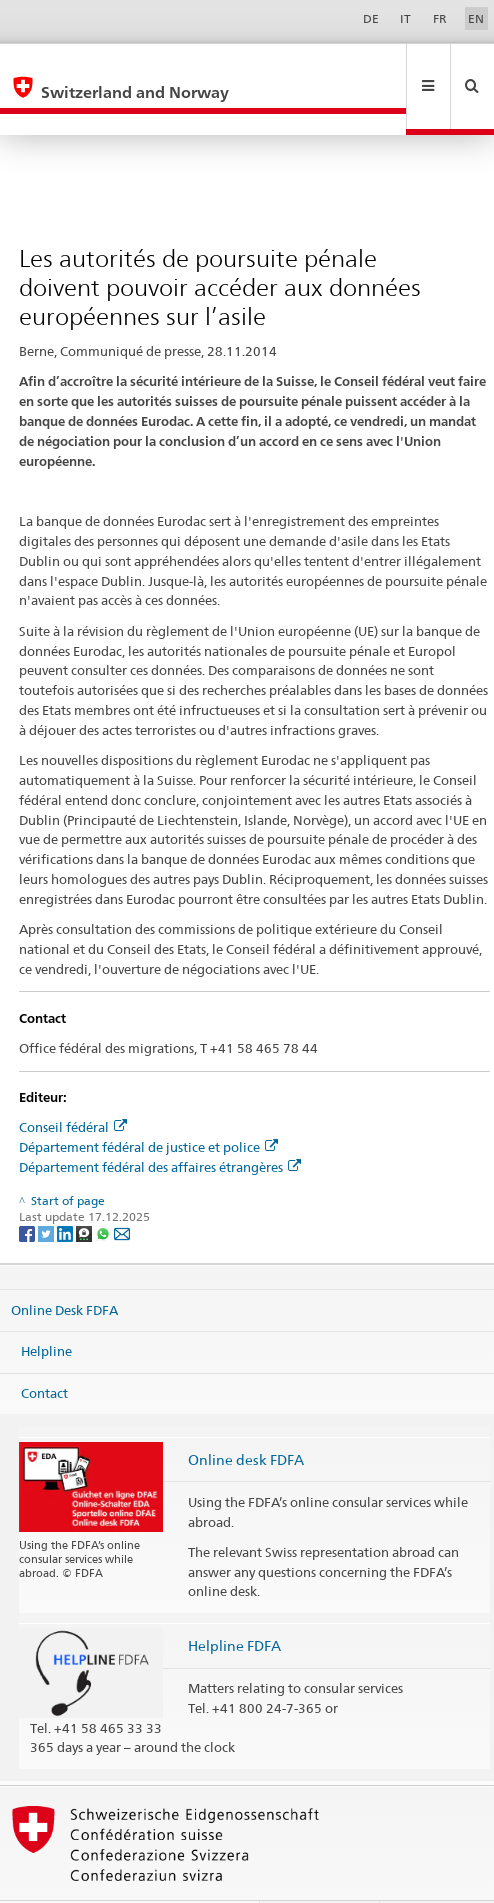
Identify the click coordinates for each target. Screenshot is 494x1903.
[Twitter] (47, 1190)
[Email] (122, 1190)
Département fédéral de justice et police (148, 1104)
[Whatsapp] (104, 1190)
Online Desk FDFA (64, 1266)
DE (371, 18)
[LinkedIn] (66, 1190)
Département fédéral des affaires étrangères (160, 1124)
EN (476, 18)
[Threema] (85, 1190)
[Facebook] (28, 1190)
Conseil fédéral (73, 1084)
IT (405, 18)
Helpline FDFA (234, 1602)
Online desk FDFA (246, 1416)
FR (440, 18)
